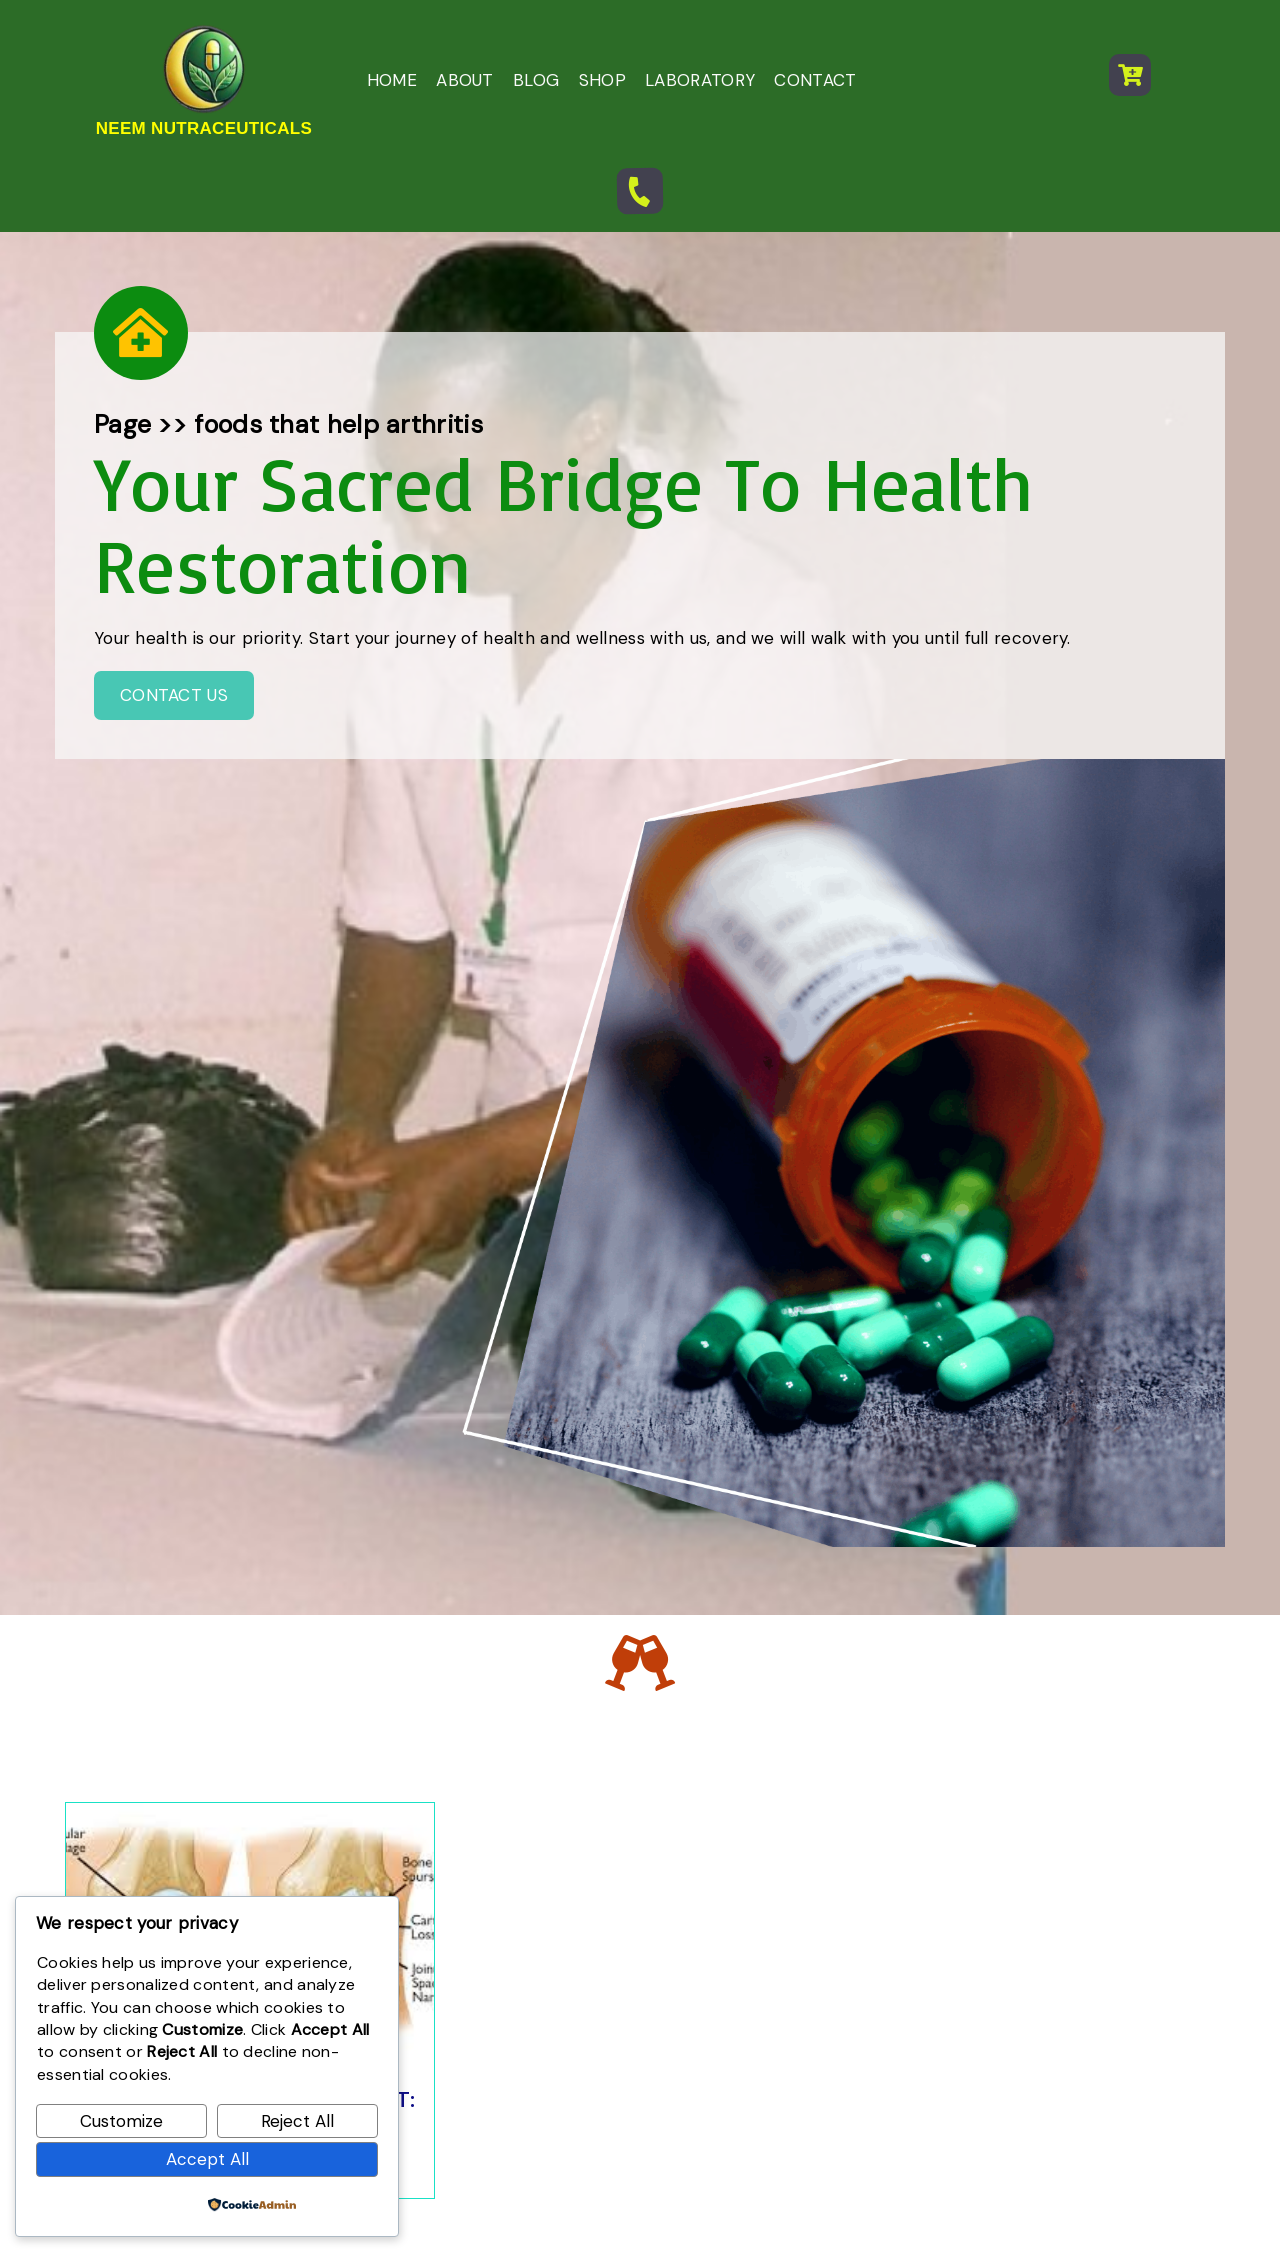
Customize (121, 2121)
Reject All (297, 2121)
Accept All (207, 2159)
